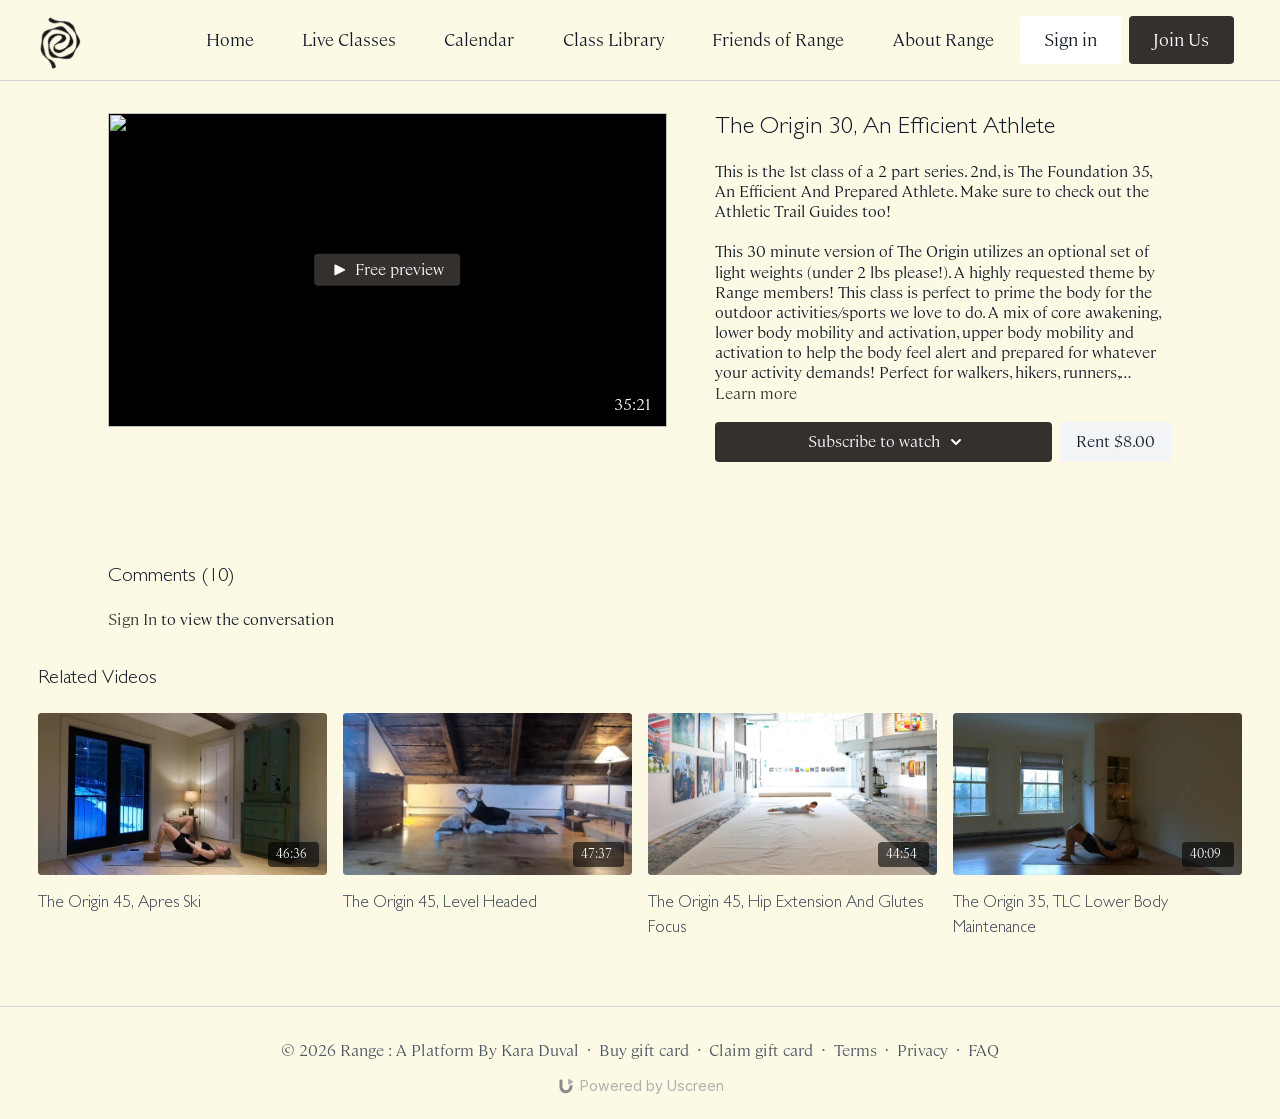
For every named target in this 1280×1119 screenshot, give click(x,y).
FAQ (983, 1050)
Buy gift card (644, 1050)
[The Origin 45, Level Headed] (487, 904)
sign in (132, 619)
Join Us (1181, 40)
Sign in (1070, 40)
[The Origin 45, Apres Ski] (182, 904)
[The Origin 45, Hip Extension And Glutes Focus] (792, 916)
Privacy (922, 1050)
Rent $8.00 (1115, 441)
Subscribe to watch (888, 442)
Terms (855, 1050)
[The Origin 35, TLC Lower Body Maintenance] (1097, 916)
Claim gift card (761, 1050)
